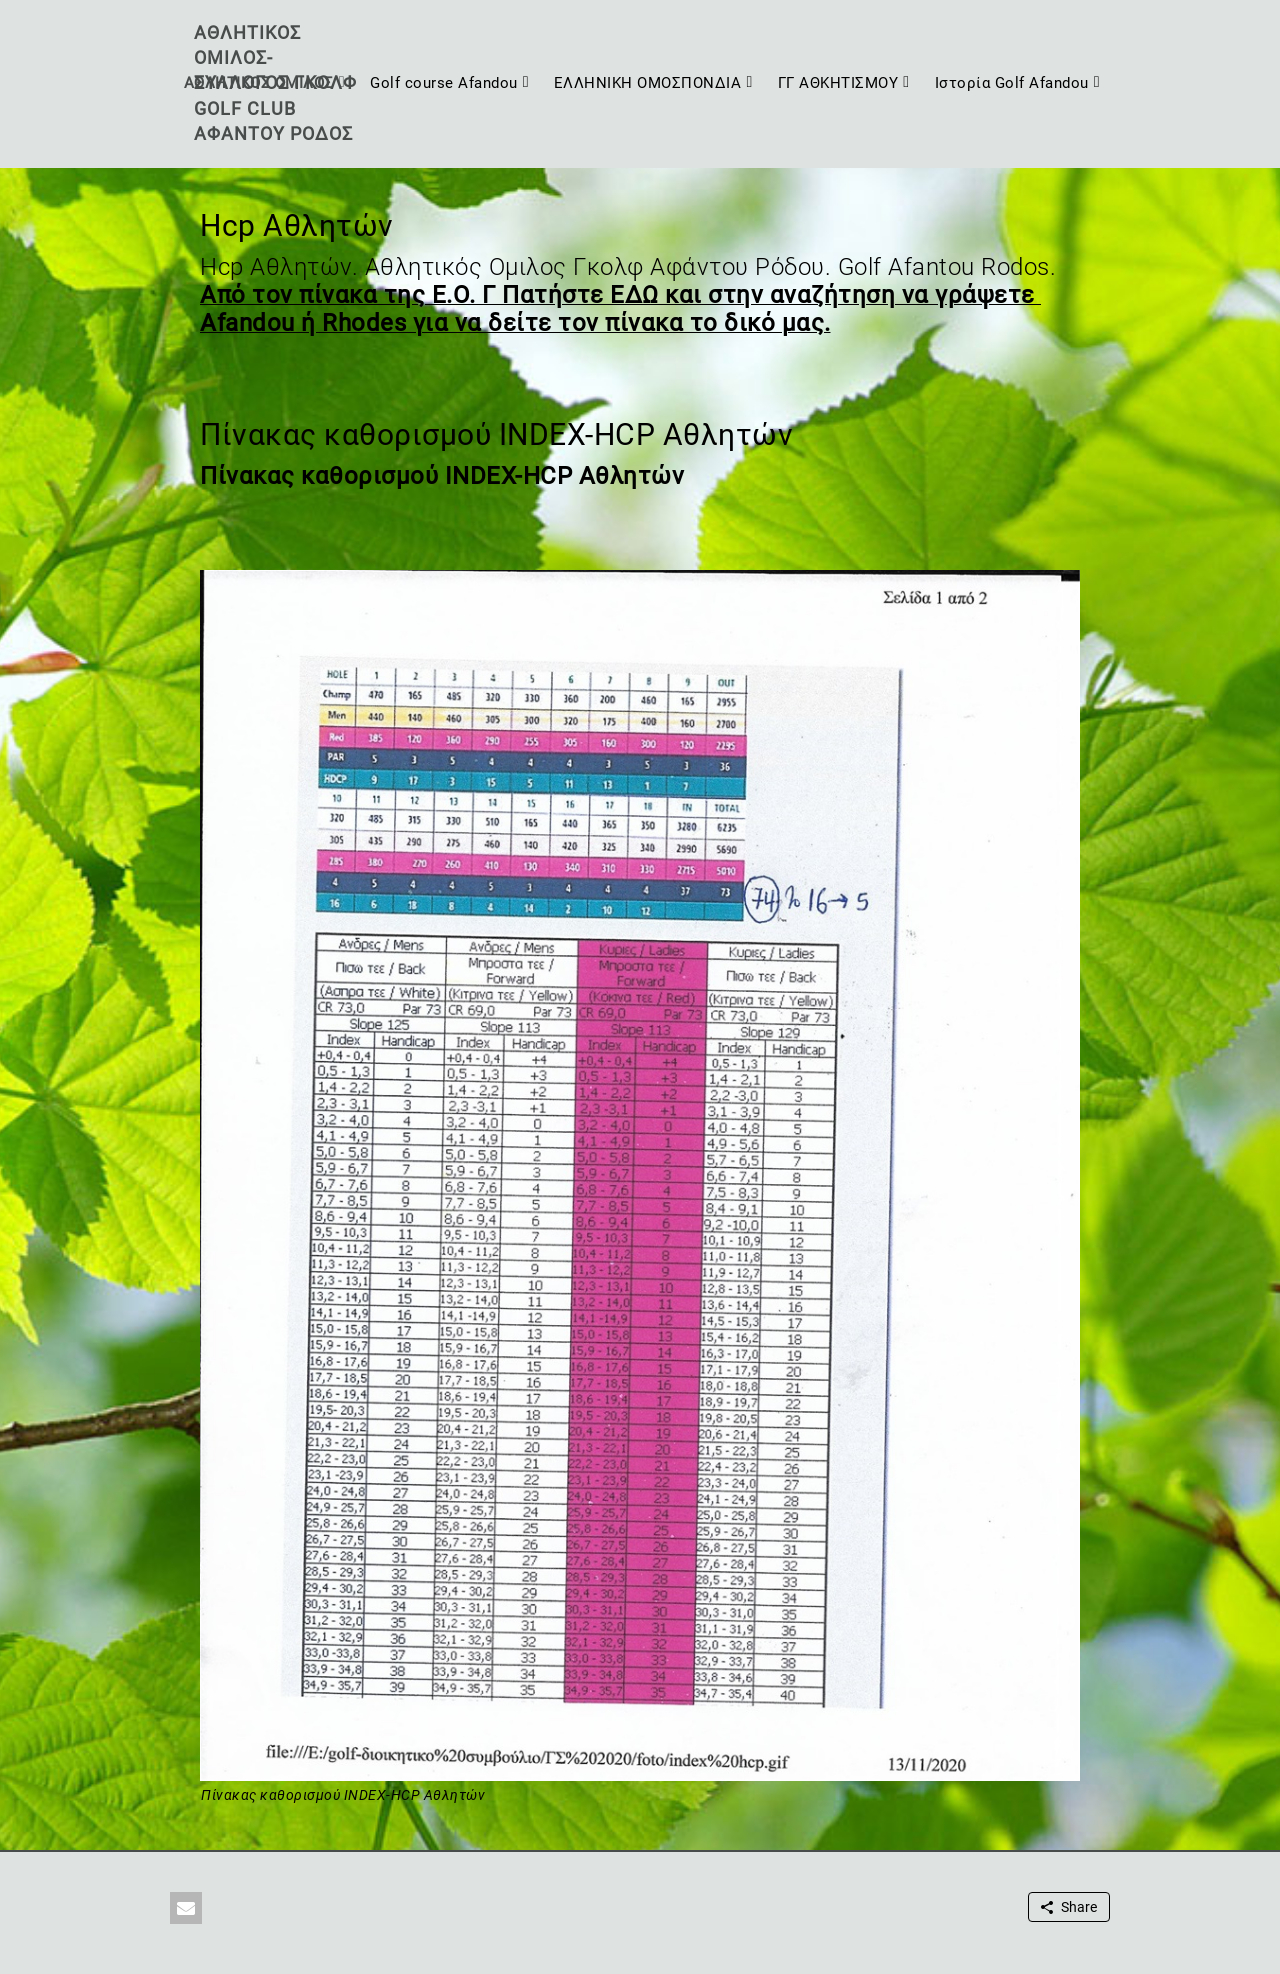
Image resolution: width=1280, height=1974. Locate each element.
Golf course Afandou (444, 83)
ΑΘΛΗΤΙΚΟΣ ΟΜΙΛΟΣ (259, 83)
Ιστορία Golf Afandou (1012, 83)
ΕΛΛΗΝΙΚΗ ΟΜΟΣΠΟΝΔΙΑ (648, 83)
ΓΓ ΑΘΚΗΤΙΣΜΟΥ (838, 83)
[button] (186, 1908)
